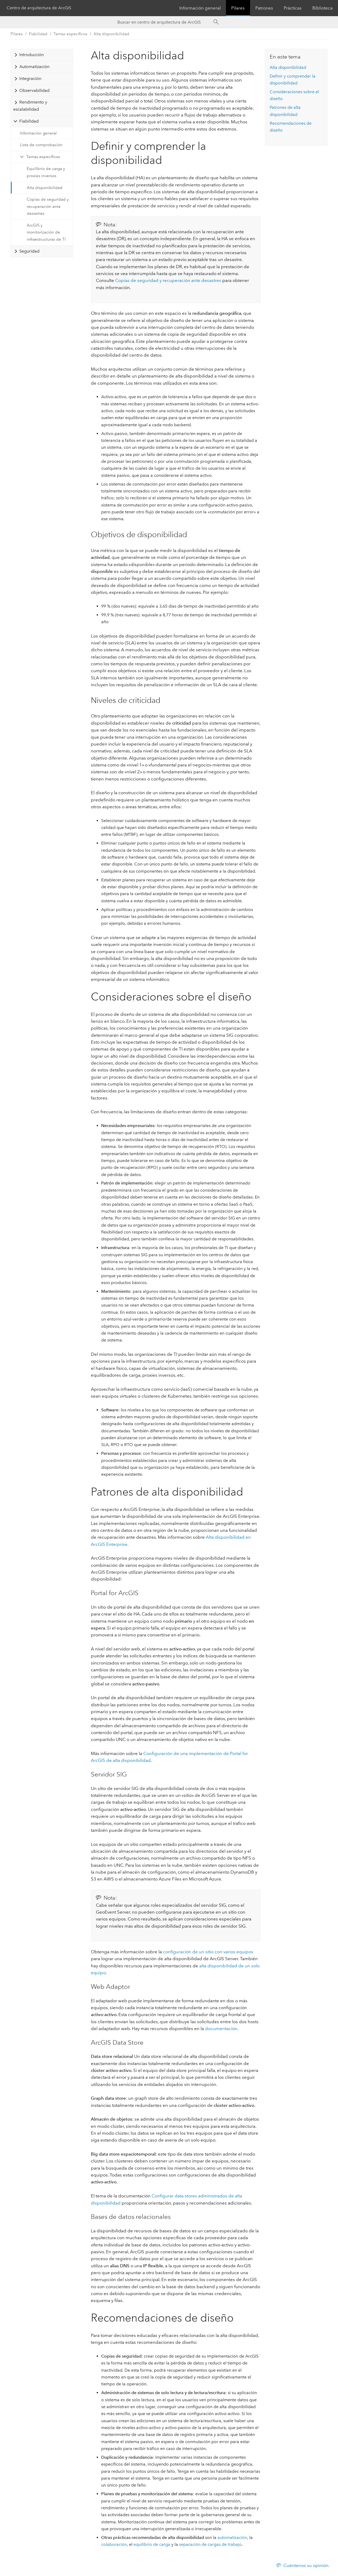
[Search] (216, 22)
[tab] (42, 55)
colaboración (114, 2544)
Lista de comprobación (41, 144)
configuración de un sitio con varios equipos (208, 1951)
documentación (221, 2028)
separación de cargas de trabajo (210, 2544)
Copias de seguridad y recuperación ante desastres (48, 206)
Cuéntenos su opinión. (306, 2565)
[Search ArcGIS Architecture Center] (163, 22)
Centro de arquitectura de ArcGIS (39, 8)
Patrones (264, 8)
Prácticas (293, 8)
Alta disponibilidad (111, 34)
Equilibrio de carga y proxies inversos (46, 172)
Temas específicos (43, 156)
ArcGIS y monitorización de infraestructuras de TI (46, 232)
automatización (232, 2537)
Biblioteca (322, 8)
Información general (200, 8)
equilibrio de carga (152, 2544)
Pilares (238, 8)
